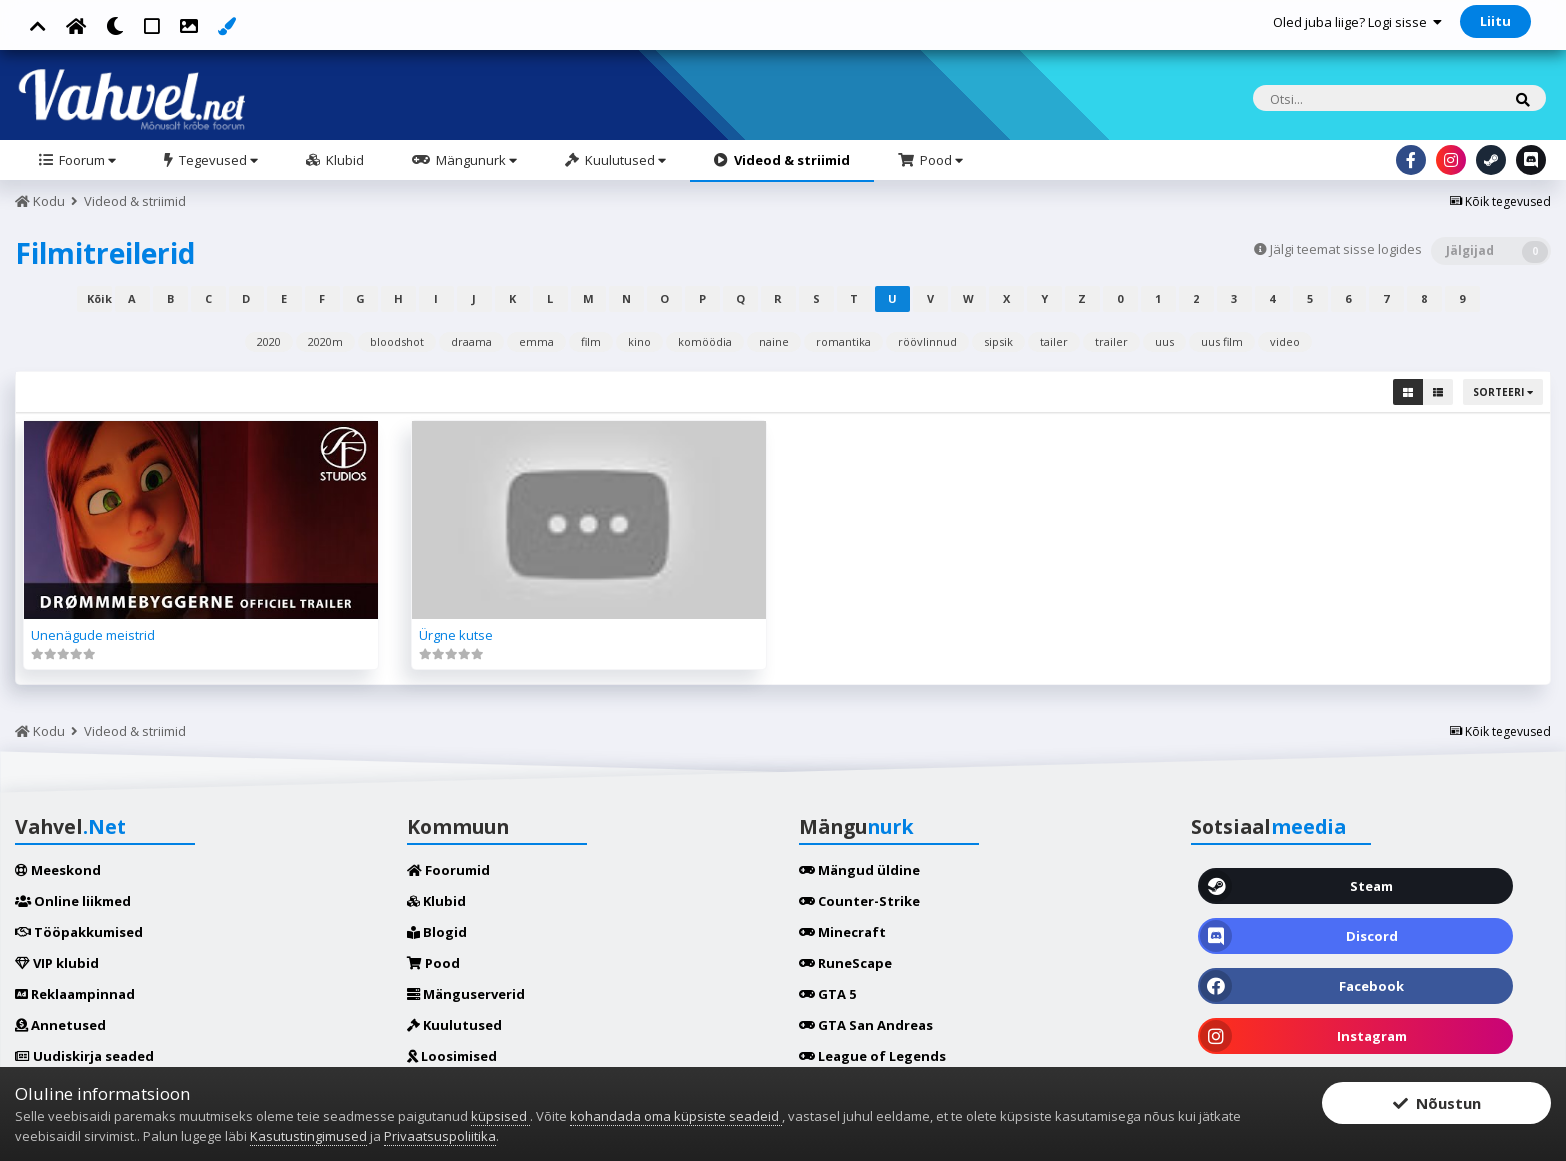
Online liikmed (73, 901)
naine (774, 341)
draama (471, 341)
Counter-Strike (859, 901)
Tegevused (217, 160)
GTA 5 (827, 994)
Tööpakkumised (79, 932)
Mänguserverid (466, 994)
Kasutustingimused (308, 1136)
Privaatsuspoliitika (440, 1136)
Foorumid (448, 870)
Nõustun (1437, 1103)
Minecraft (842, 932)
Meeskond (58, 870)
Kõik (99, 298)
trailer (1111, 341)
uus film (1222, 341)
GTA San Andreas (866, 1025)
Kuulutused (624, 160)
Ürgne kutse (456, 635)
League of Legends (872, 1056)
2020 (269, 341)
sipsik (998, 341)
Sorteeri (1503, 392)
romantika (843, 341)
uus (1164, 341)
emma (536, 341)
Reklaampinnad (75, 994)
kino (639, 341)
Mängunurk (475, 160)
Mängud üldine (859, 870)
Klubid (343, 160)
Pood (940, 160)
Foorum (86, 160)
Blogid (437, 932)
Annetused (60, 1025)
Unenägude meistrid (93, 635)
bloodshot (397, 341)
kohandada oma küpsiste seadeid (676, 1116)
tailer (1054, 341)
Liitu (1495, 21)
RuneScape (845, 963)
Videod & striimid (790, 160)
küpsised (500, 1116)
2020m (325, 341)
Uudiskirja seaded (84, 1056)
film (591, 341)
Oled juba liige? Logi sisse (1357, 22)
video (1285, 341)
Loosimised (452, 1056)
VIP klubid (57, 963)
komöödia (705, 341)
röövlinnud (927, 341)
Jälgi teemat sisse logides (1346, 249)
